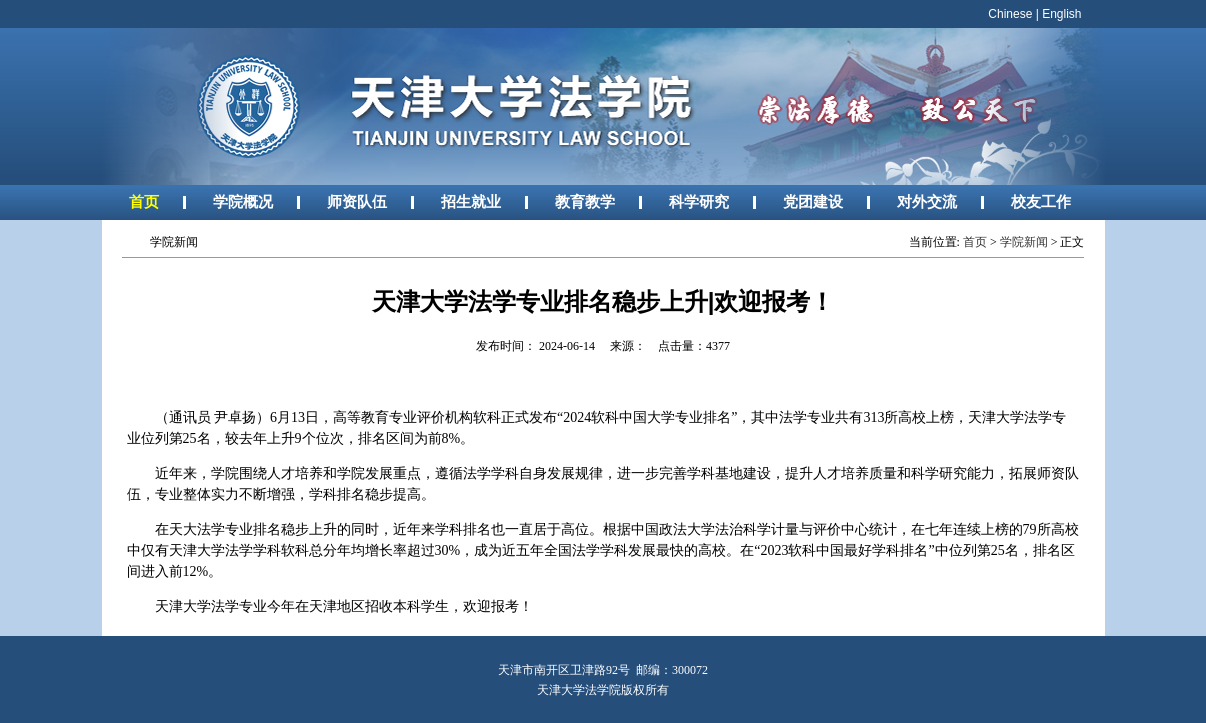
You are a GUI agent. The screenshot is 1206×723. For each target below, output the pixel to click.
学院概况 (243, 201)
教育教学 (585, 201)
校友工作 (1041, 201)
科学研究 (699, 201)
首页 (144, 201)
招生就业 (471, 201)
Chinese (1010, 14)
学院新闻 (1024, 242)
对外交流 (927, 201)
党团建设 (813, 201)
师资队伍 (357, 201)
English (1061, 14)
